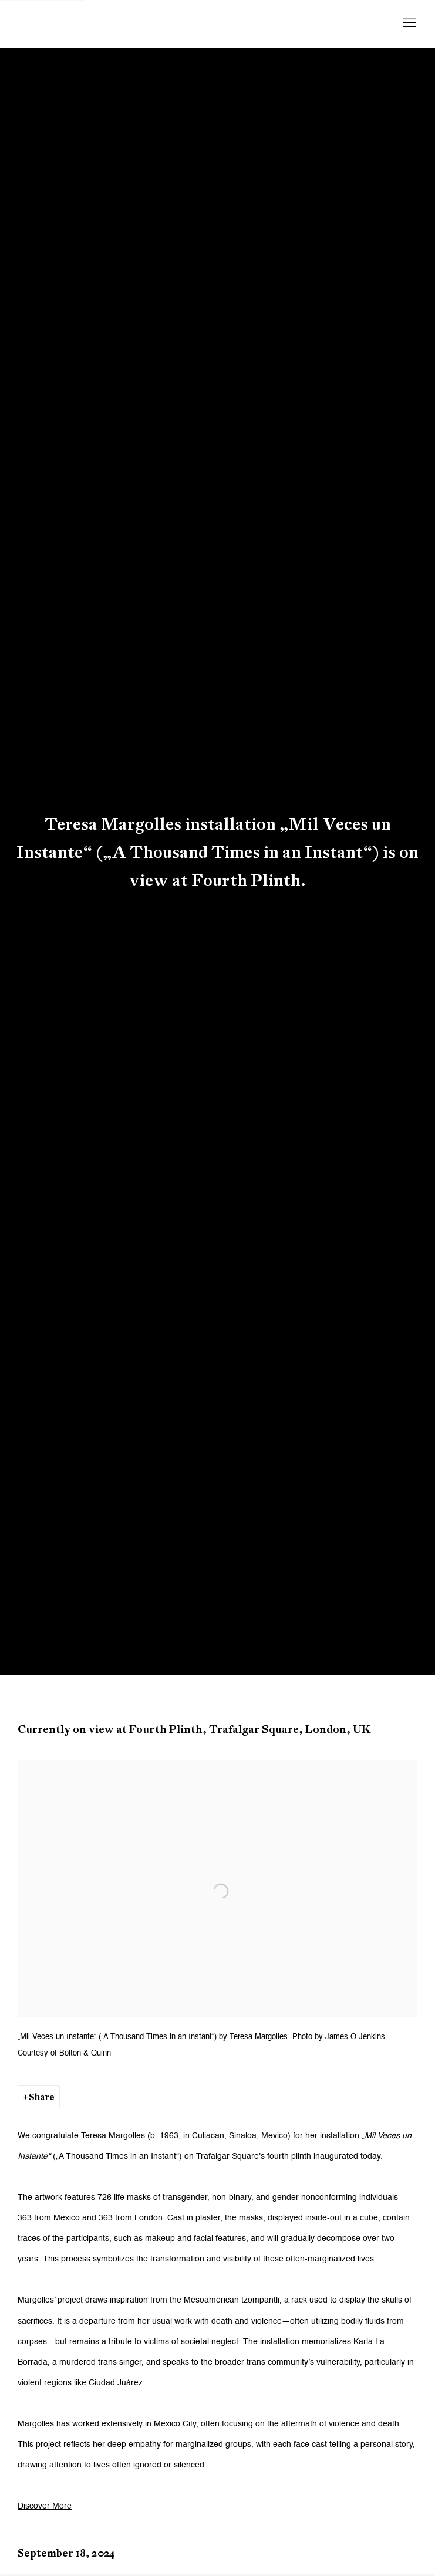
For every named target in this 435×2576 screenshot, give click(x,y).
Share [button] (42, 2096)
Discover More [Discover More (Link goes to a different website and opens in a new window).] (45, 2506)
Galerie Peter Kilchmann (111, 23)
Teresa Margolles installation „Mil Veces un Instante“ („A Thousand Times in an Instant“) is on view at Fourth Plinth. (217, 852)
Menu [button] (408, 23)
